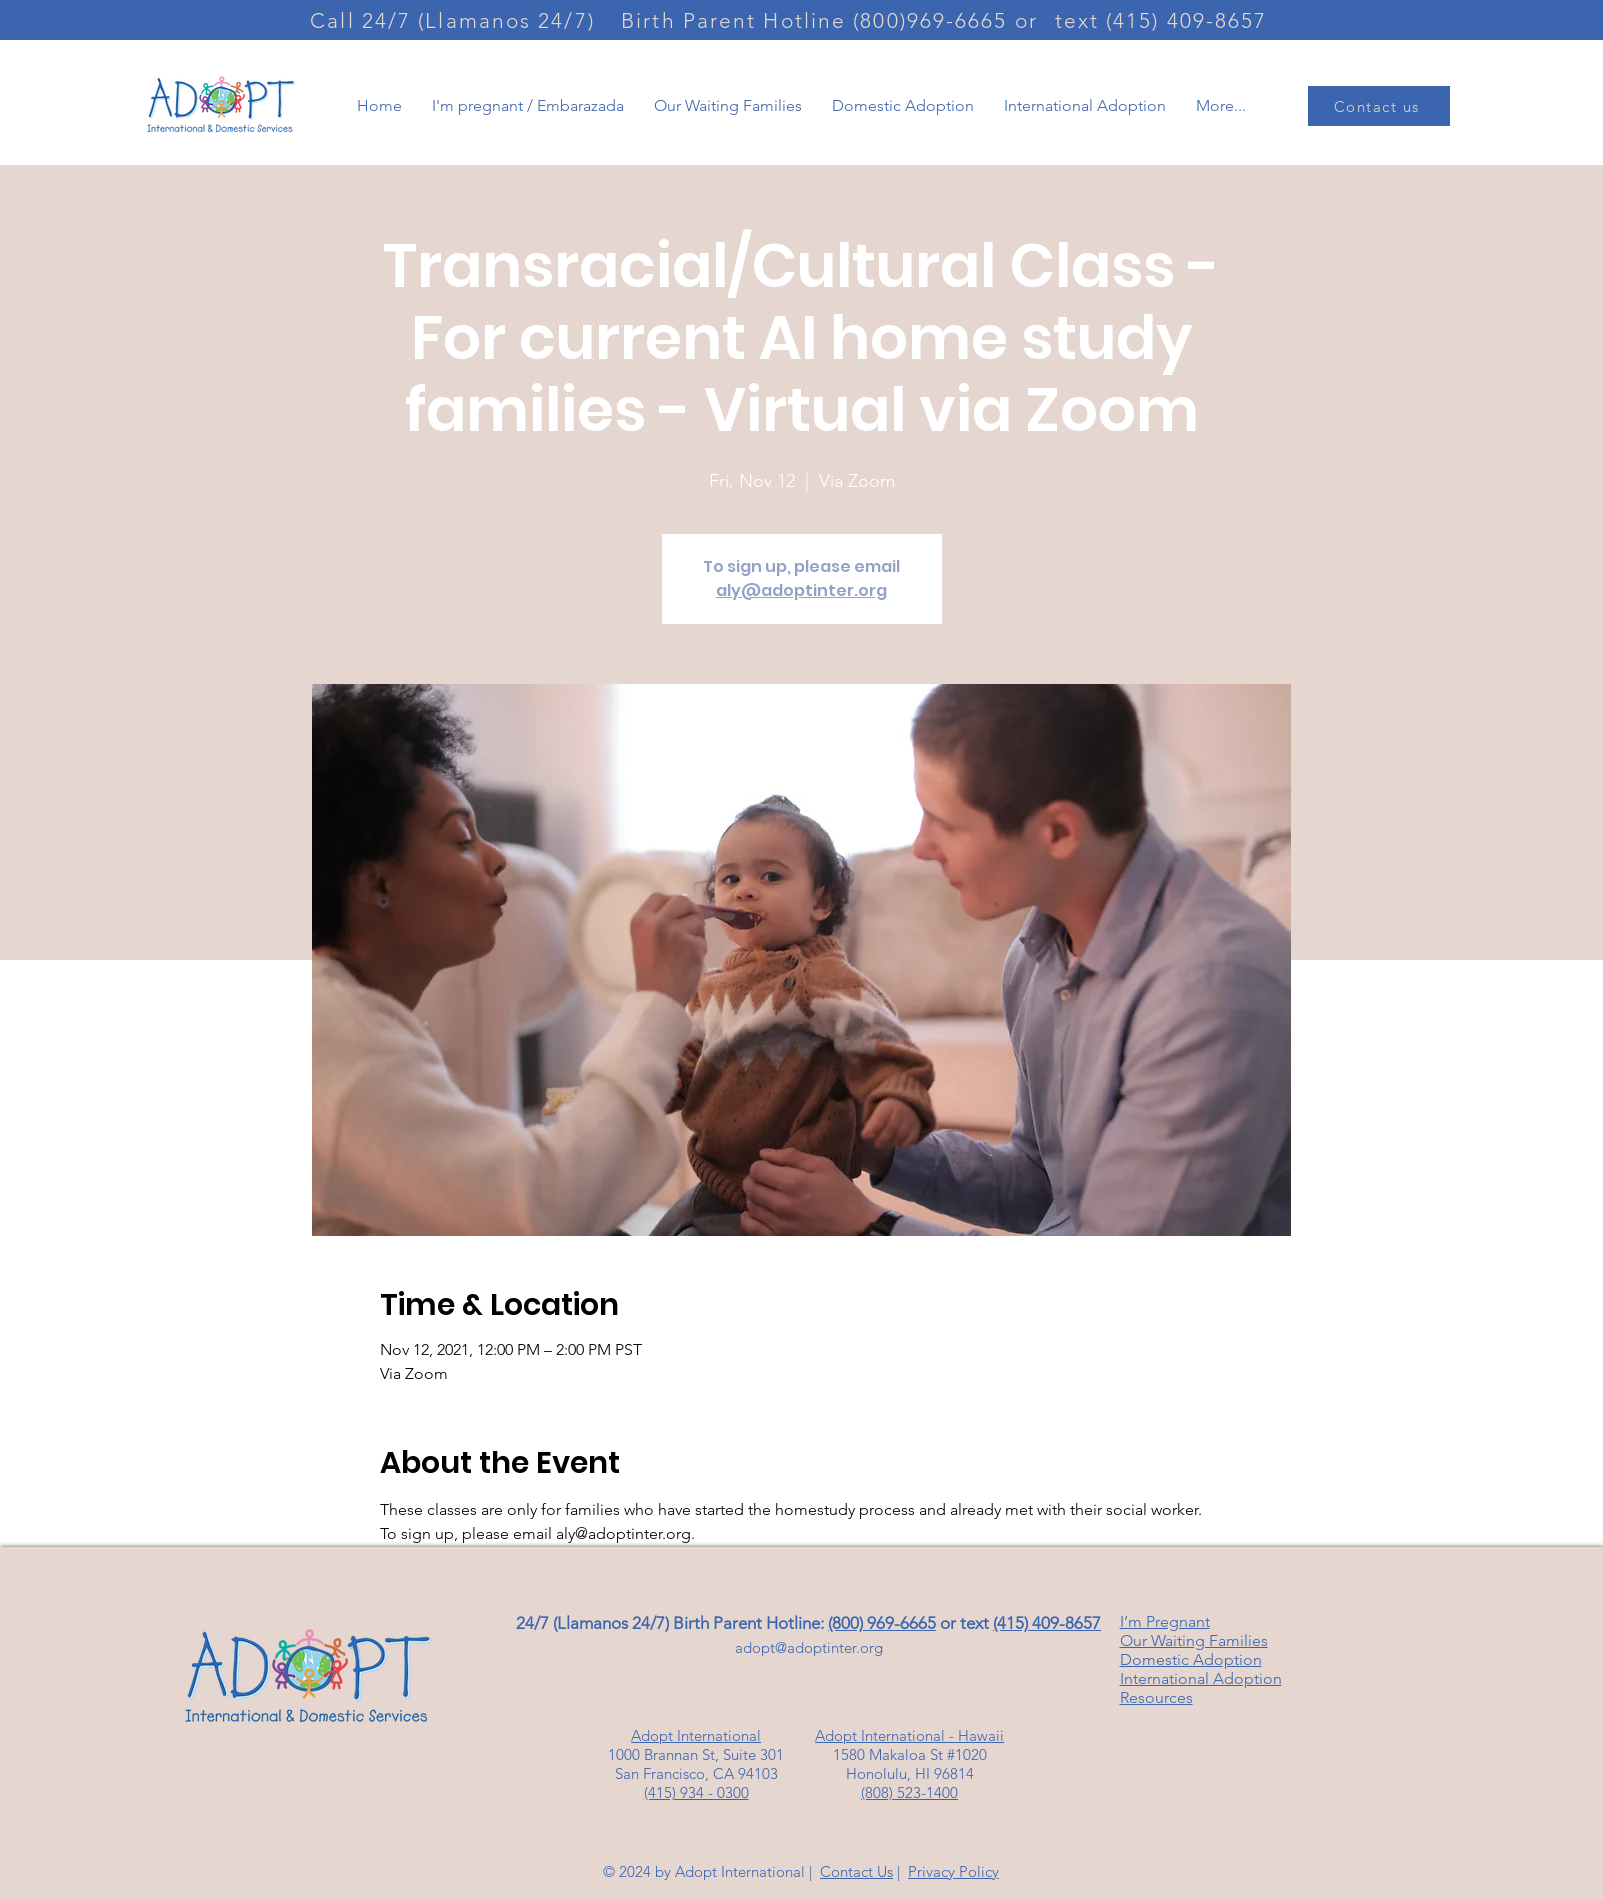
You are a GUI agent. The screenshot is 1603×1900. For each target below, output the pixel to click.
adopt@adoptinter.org (809, 1647)
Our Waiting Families (1194, 1640)
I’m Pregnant (1165, 1621)
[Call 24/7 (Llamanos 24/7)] (455, 20)
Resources (1156, 1697)
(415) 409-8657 (1047, 1623)
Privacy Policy (953, 1871)
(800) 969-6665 (882, 1623)
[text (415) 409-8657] (1163, 20)
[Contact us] (1379, 106)
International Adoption (1201, 1678)
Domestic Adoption (1191, 1659)
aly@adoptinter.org (801, 590)
